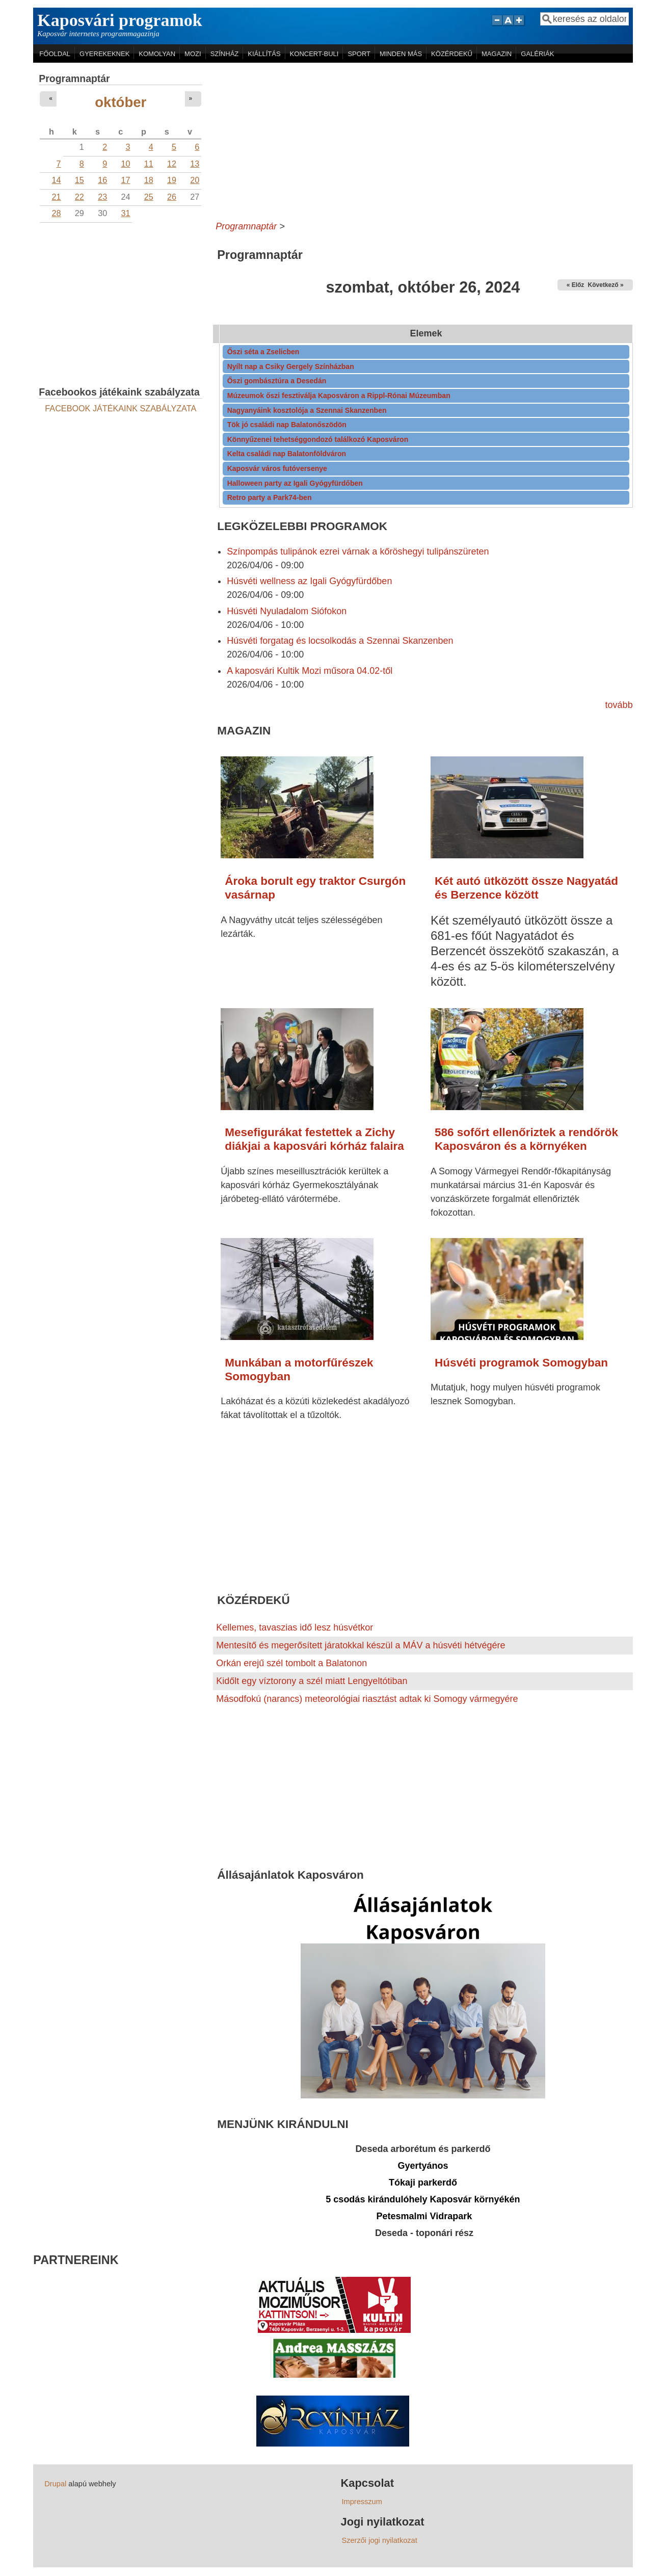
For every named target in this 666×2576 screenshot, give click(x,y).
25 (148, 196)
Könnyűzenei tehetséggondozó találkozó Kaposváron (317, 439)
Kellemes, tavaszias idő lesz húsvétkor (294, 1627)
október (120, 102)
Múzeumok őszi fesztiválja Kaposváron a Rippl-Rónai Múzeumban (338, 395)
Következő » (606, 284)
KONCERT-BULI (314, 54)
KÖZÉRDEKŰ (451, 54)
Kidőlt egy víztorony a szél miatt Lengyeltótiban (311, 1681)
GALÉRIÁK (537, 54)
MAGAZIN (497, 54)
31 (125, 213)
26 (171, 196)
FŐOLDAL (54, 54)
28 (56, 213)
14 (56, 180)
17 (125, 180)
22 (79, 196)
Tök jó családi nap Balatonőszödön (287, 424)
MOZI (192, 54)
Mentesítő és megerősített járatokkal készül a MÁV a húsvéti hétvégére (360, 1645)
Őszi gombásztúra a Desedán (277, 381)
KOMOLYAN (157, 54)
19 (171, 180)
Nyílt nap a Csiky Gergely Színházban (290, 366)
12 (171, 163)
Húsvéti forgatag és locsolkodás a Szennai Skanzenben (340, 641)
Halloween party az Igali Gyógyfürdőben (295, 483)
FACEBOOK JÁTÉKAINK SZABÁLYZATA (120, 408)
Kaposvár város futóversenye (277, 468)
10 (125, 163)
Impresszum (361, 2502)
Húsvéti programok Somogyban (521, 1362)
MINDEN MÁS (401, 54)
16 (102, 180)
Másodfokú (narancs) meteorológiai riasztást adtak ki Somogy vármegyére (367, 1699)
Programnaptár (246, 226)
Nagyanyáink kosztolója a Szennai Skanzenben (307, 410)
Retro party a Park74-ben (269, 497)
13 (194, 163)
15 (79, 180)
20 (194, 180)
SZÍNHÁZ (224, 54)
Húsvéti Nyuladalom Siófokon (287, 611)
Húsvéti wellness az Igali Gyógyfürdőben (309, 581)
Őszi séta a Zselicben (263, 352)
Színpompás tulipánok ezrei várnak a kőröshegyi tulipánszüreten (358, 551)
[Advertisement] (422, 139)
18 (148, 180)
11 (148, 163)
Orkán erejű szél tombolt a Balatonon (291, 1663)
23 (102, 196)
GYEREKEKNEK (104, 54)
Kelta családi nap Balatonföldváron (286, 454)
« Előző (577, 284)
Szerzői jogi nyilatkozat (379, 2540)
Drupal (55, 2484)
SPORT (359, 54)
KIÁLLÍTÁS (264, 54)
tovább (619, 705)
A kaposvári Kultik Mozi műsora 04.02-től (309, 671)
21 (56, 196)
